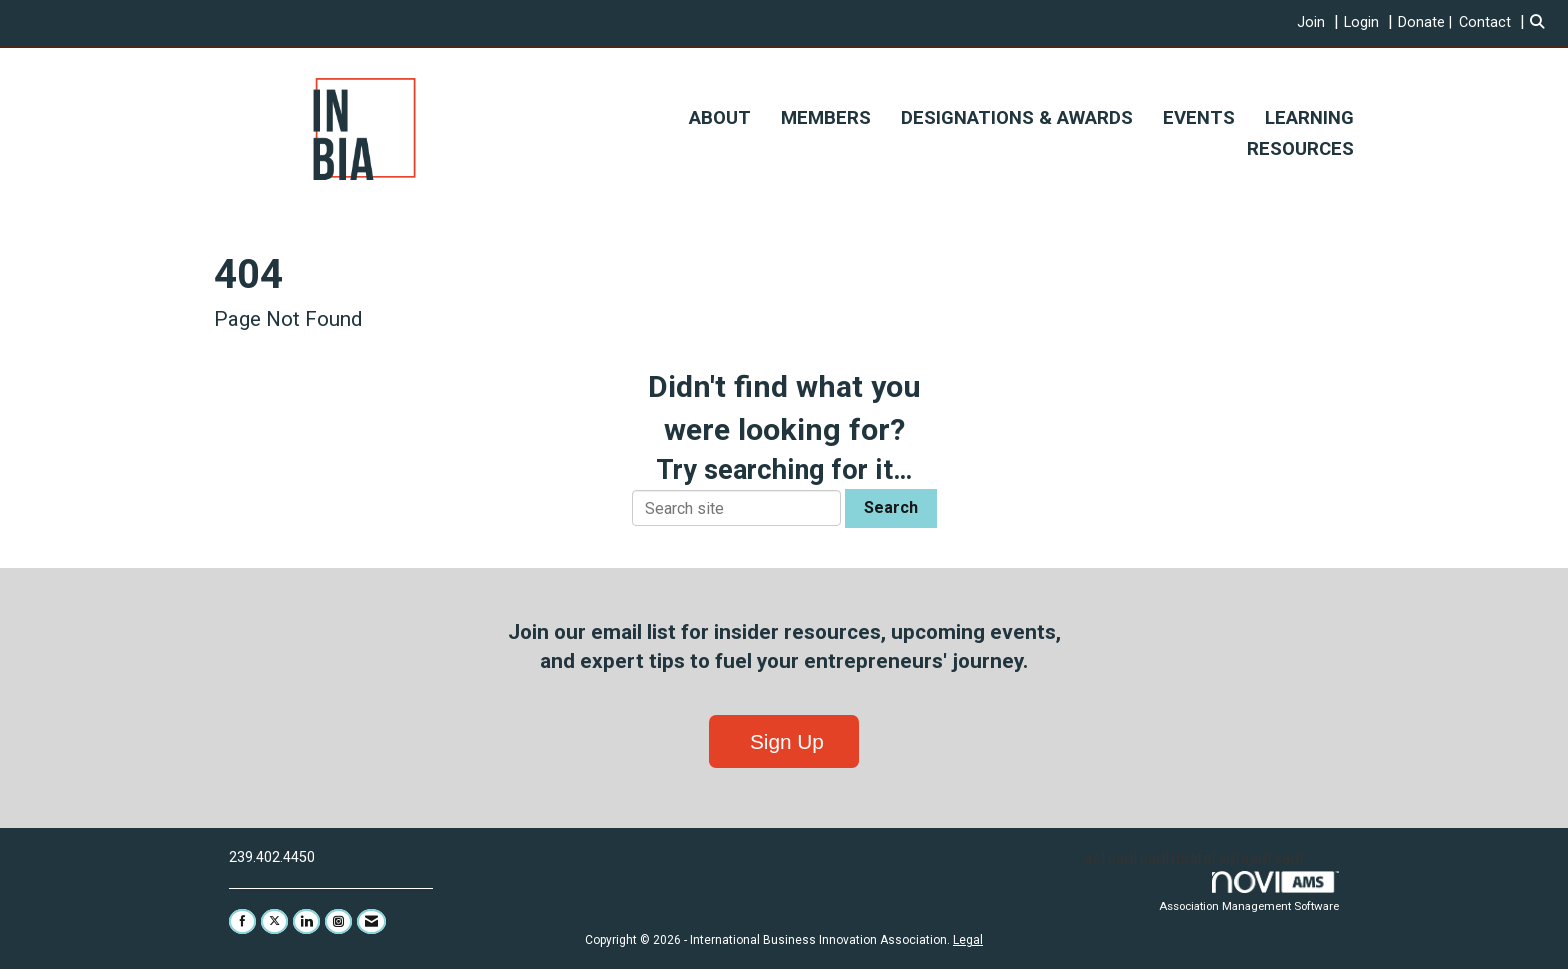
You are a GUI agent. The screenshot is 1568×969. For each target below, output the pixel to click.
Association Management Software (1250, 891)
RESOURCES (1300, 149)
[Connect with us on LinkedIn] (306, 921)
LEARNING (1309, 118)
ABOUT (720, 118)
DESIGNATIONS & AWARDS (1017, 118)
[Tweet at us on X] (274, 921)
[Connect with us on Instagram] (338, 921)
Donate (1421, 22)
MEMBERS (826, 118)
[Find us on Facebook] (242, 921)
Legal (968, 940)
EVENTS (1199, 118)
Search (891, 507)
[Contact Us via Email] (371, 921)
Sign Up (784, 741)
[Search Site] (1541, 22)
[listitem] (1320, 22)
